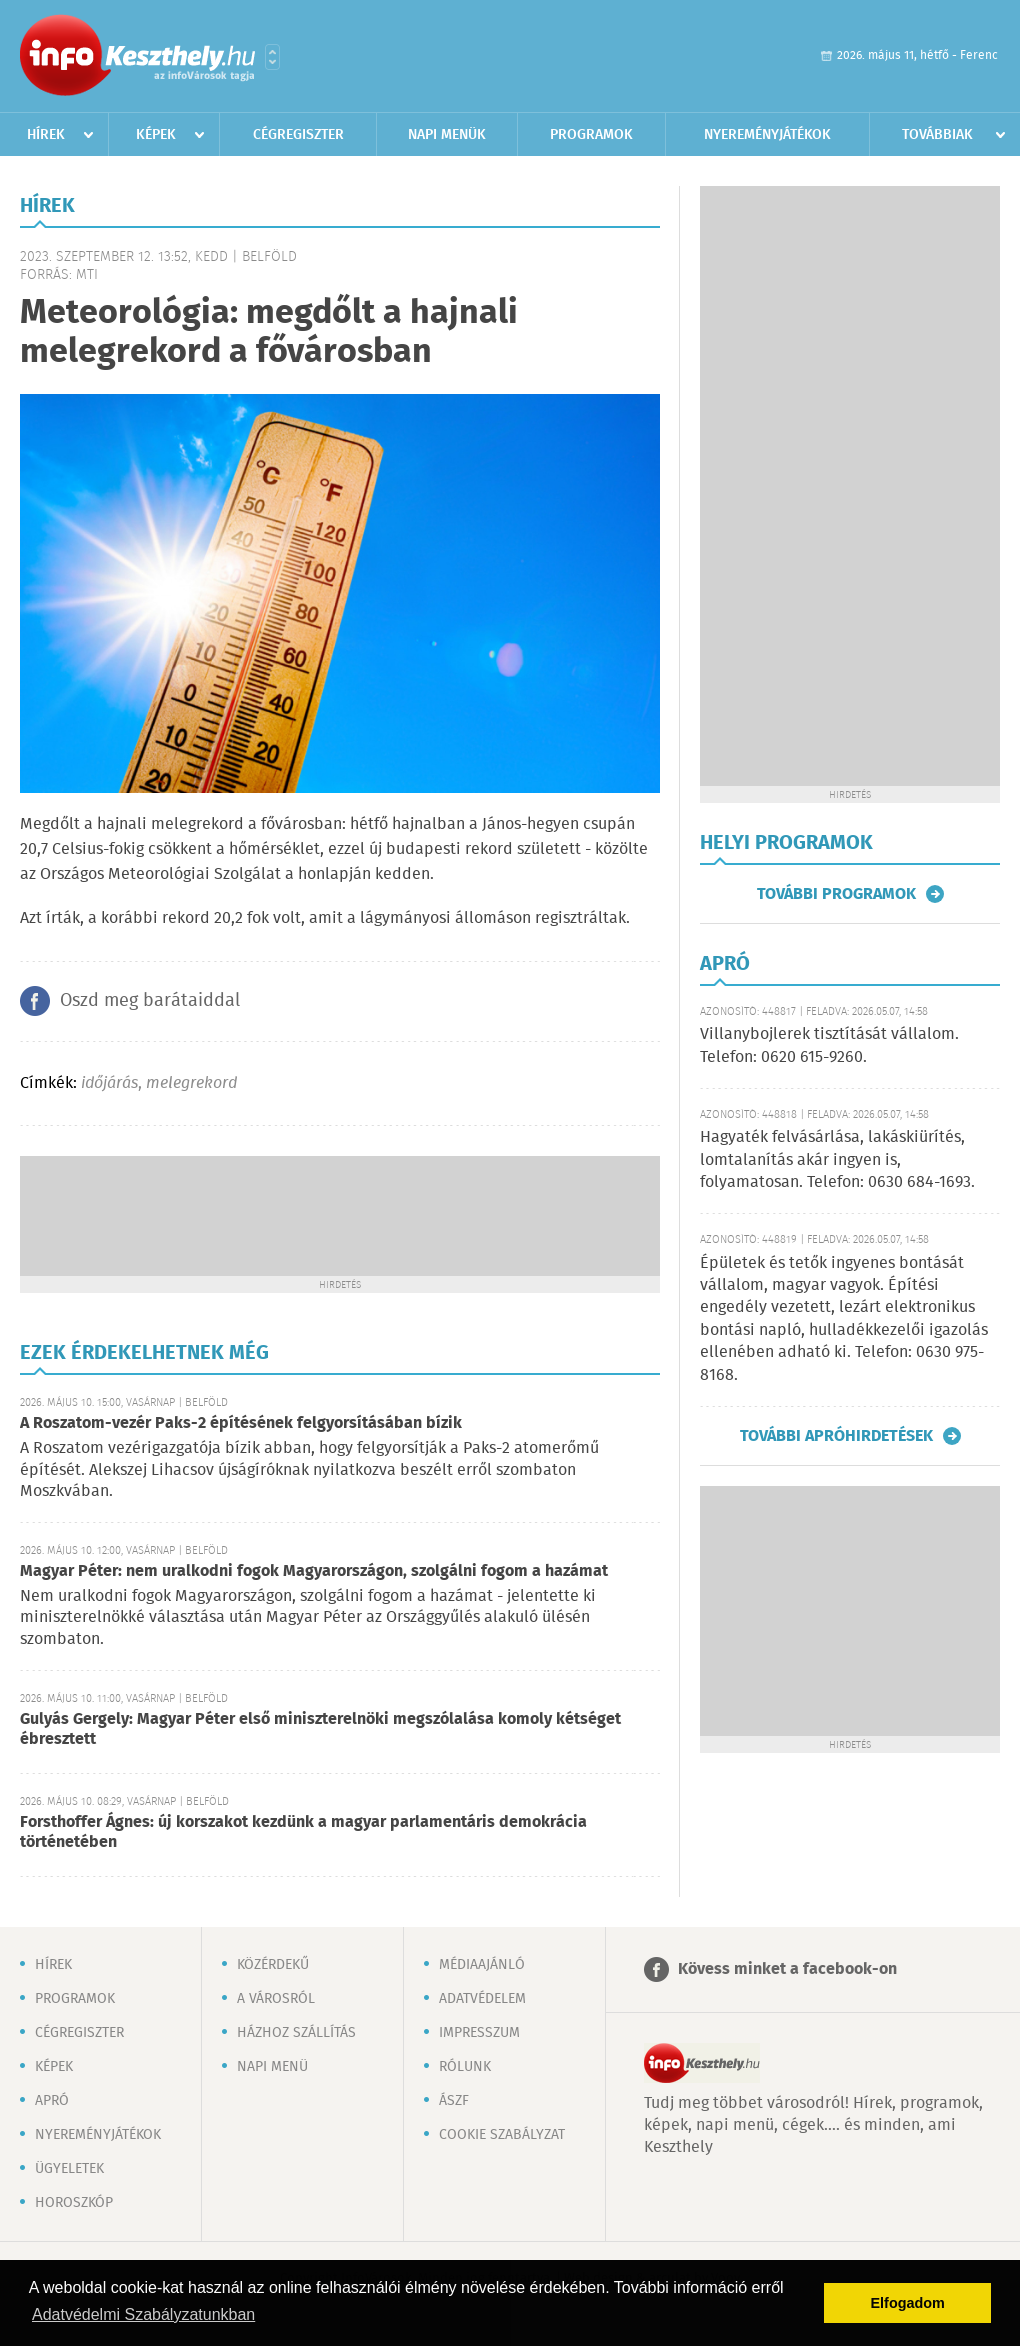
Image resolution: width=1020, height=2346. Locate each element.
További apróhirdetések (836, 1436)
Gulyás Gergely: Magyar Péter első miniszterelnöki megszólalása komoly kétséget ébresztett (320, 1729)
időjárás (109, 1083)
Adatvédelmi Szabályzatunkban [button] (143, 2314)
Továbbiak (937, 135)
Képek (156, 135)
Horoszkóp (74, 2203)
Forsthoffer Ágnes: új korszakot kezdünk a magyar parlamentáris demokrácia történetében (303, 1832)
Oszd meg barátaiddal (150, 1001)
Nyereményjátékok (767, 135)
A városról (276, 1999)
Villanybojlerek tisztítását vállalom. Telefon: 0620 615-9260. (829, 1045)
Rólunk (465, 2067)
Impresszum (479, 2033)
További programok (836, 894)
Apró (52, 2101)
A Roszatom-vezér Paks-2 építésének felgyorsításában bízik (241, 1423)
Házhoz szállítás (296, 2033)
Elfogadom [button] (908, 2303)
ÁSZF (454, 2101)
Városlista (272, 57)
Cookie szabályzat (502, 2135)
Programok (591, 135)
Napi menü (272, 2067)
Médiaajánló (482, 1965)
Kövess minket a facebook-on (787, 1969)
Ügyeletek (69, 2169)
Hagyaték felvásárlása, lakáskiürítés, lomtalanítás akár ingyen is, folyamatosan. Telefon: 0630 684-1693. (837, 1160)
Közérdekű (273, 1965)
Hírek (46, 135)
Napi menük (447, 135)
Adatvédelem (482, 1999)
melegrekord (191, 1083)
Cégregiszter (298, 135)
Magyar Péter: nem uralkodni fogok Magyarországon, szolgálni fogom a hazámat (314, 1571)
